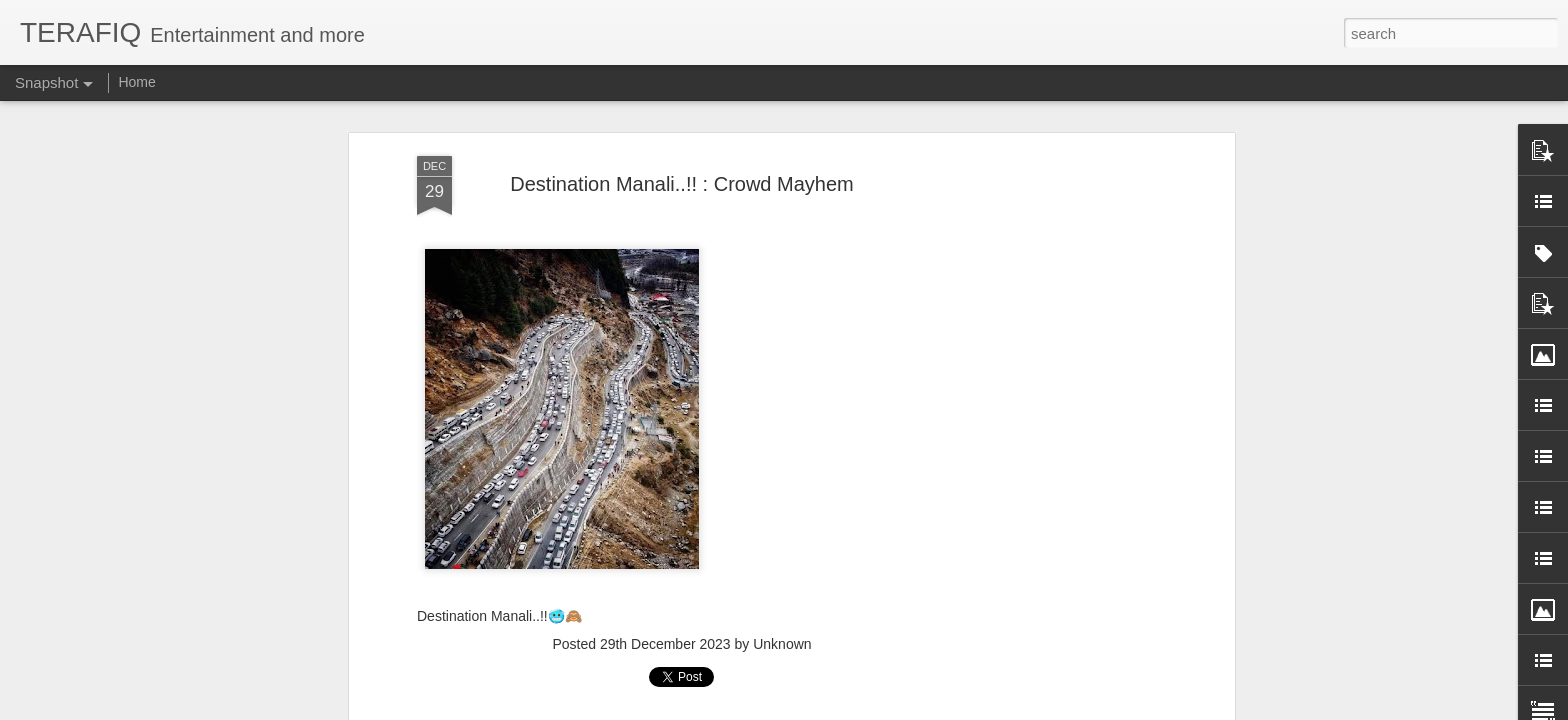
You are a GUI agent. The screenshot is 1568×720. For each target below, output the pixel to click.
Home (136, 82)
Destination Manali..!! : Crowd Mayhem (681, 184)
